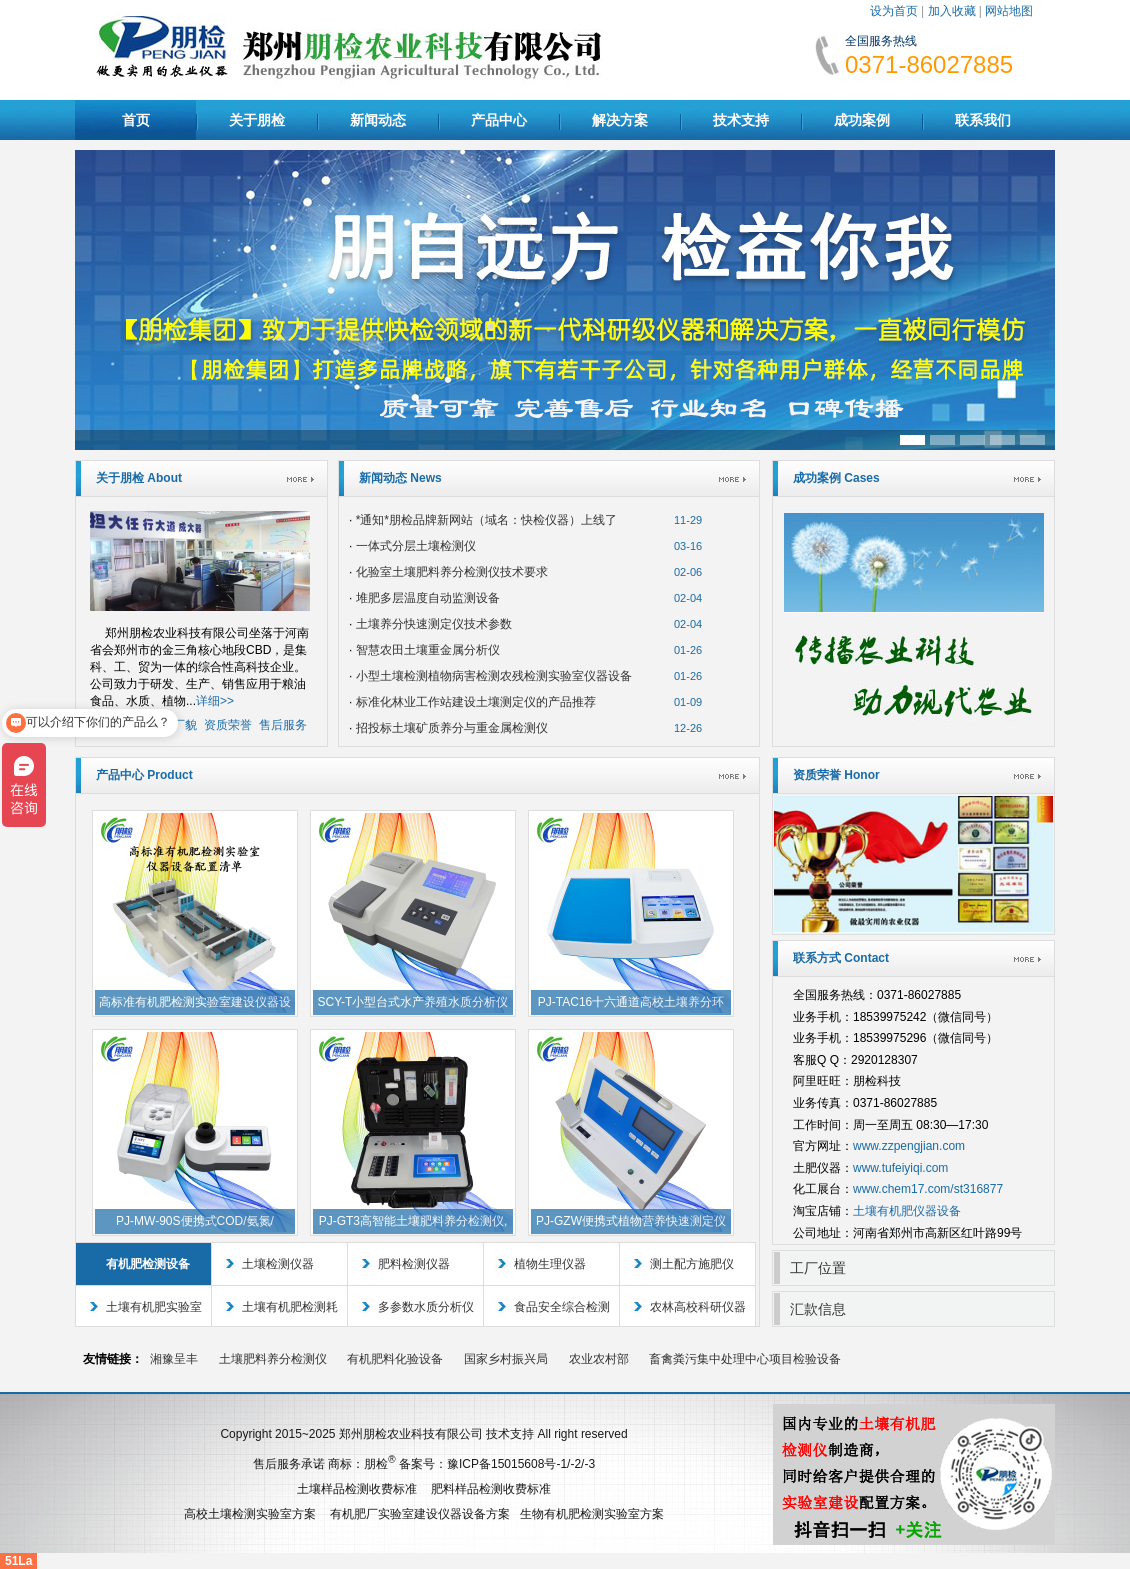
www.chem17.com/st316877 (928, 1189)
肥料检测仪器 (414, 1264)
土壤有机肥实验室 (154, 1307)
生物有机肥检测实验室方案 (592, 1514)
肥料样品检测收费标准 (491, 1489)
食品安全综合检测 (562, 1307)
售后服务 (283, 725)
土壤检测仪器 (278, 1264)
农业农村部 (599, 1359)
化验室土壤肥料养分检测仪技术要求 (452, 572)
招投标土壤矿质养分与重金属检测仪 (452, 728)
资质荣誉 (228, 725)
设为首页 (894, 11)
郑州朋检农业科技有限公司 (411, 1434)
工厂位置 (818, 1268)
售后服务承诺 (289, 1464)
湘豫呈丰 (174, 1359)
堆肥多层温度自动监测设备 (428, 598)
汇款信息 (818, 1309)
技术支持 (741, 120)
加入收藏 (952, 11)
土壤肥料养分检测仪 (273, 1359)
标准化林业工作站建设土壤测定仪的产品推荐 (476, 702)
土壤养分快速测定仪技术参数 (434, 624)
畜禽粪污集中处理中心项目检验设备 (745, 1359)
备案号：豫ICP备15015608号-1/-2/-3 (497, 1464)
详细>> (215, 701)
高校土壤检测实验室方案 (250, 1514)
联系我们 (983, 120)
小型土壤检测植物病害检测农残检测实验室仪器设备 (494, 676)
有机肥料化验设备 (395, 1359)
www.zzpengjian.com (909, 1146)
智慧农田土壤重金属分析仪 (428, 650)
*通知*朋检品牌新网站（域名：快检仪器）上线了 (486, 520)
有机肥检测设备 (148, 1264)
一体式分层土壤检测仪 (416, 546)
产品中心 (499, 120)
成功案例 (862, 120)
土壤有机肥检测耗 (290, 1307)
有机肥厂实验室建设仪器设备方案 (420, 1514)
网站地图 (1009, 11)
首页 (136, 120)
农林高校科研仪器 (698, 1307)
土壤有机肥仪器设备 (907, 1211)
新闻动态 (378, 120)
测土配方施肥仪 (692, 1264)
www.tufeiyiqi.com (900, 1168)
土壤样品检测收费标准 (357, 1489)
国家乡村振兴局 (506, 1359)
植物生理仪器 (550, 1264)
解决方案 (620, 120)
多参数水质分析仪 (426, 1307)
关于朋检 (257, 120)
